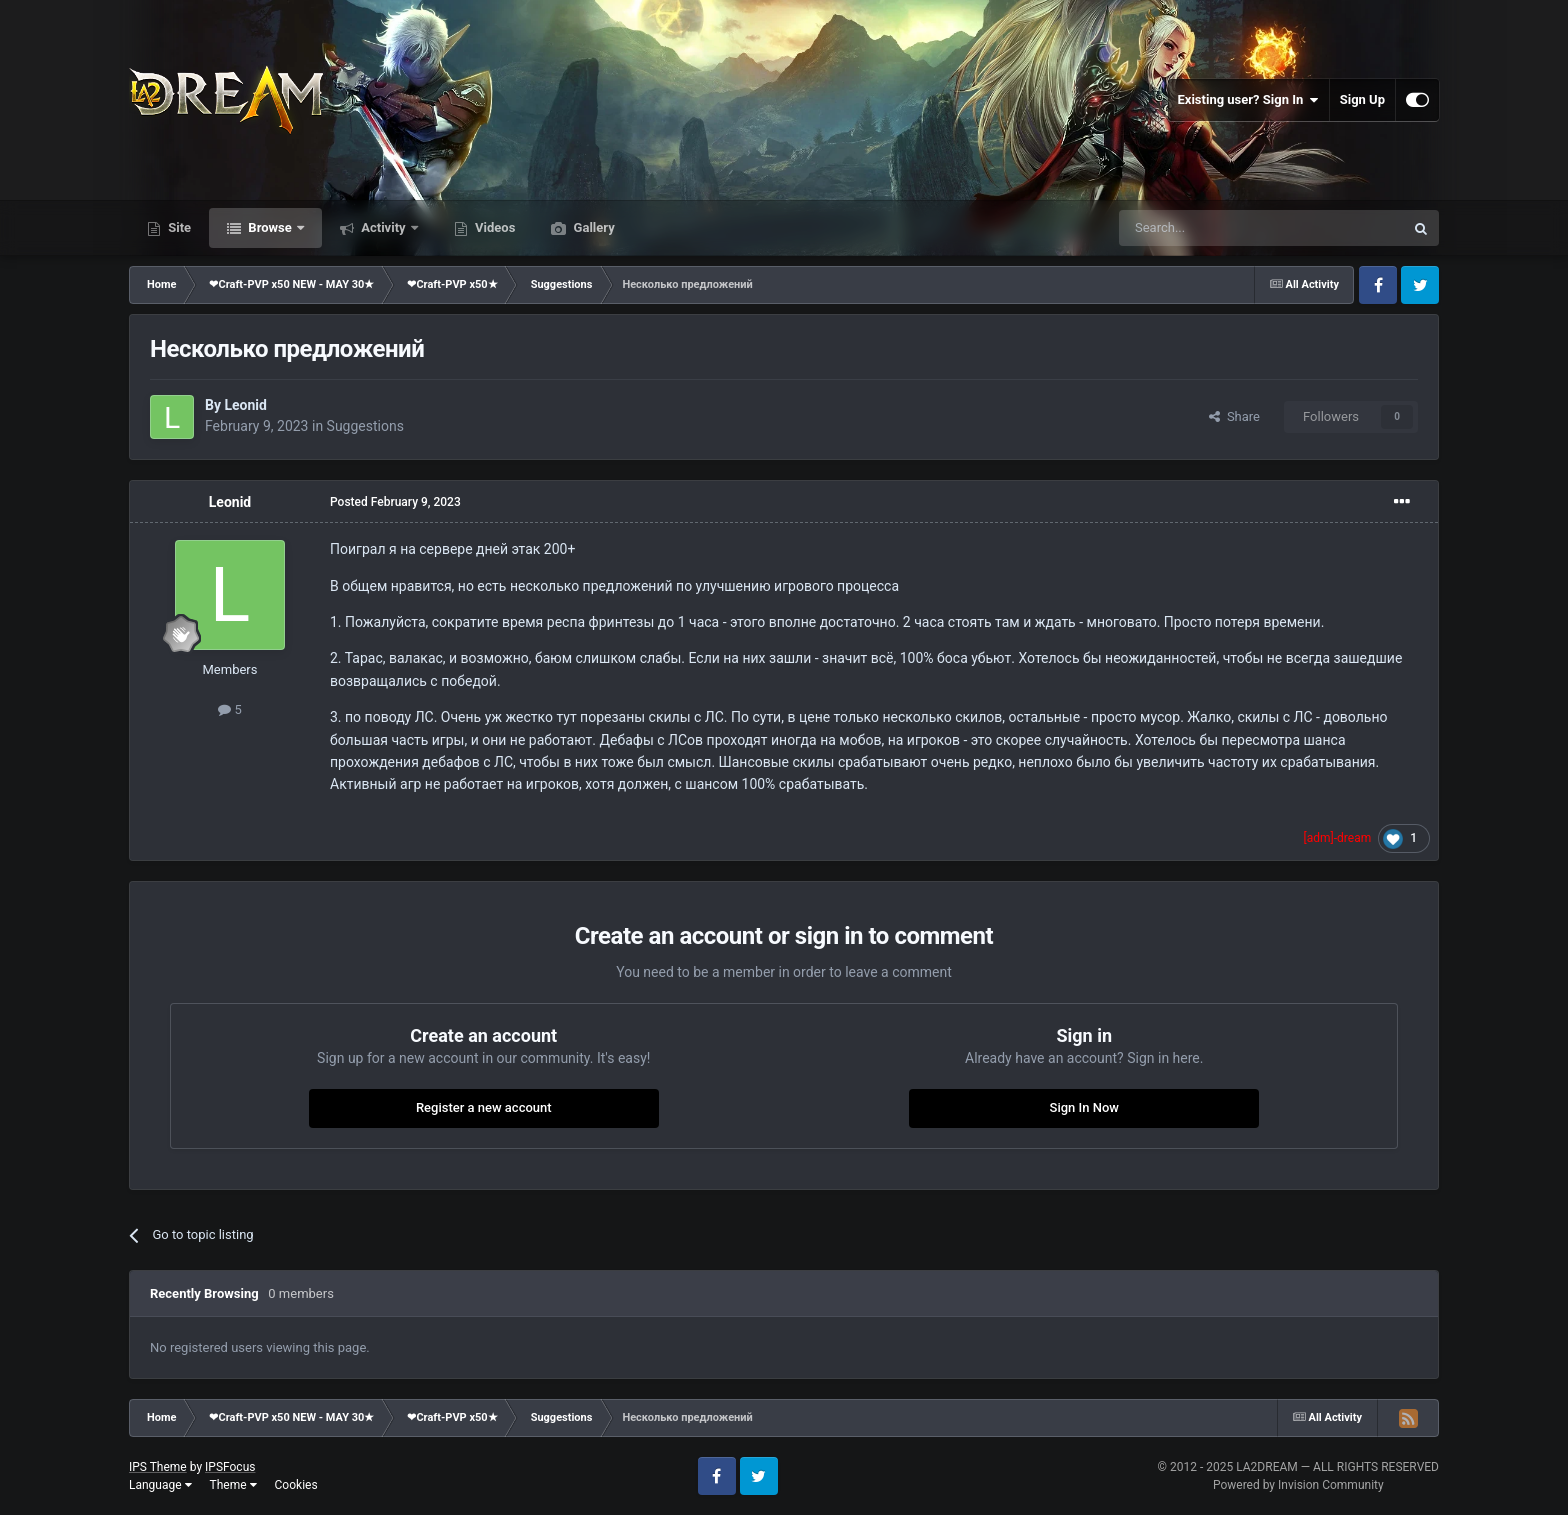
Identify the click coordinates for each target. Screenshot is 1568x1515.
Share (1234, 416)
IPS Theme (158, 1467)
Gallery (592, 227)
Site (178, 227)
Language (160, 1485)
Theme (233, 1485)
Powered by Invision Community (1298, 1485)
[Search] (1214, 228)
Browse (270, 227)
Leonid (245, 405)
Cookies (296, 1485)
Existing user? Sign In (1248, 100)
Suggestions (365, 426)
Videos (494, 227)
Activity (383, 227)
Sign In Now (1084, 1107)
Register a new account (484, 1107)
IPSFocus (230, 1467)
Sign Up (1362, 99)
